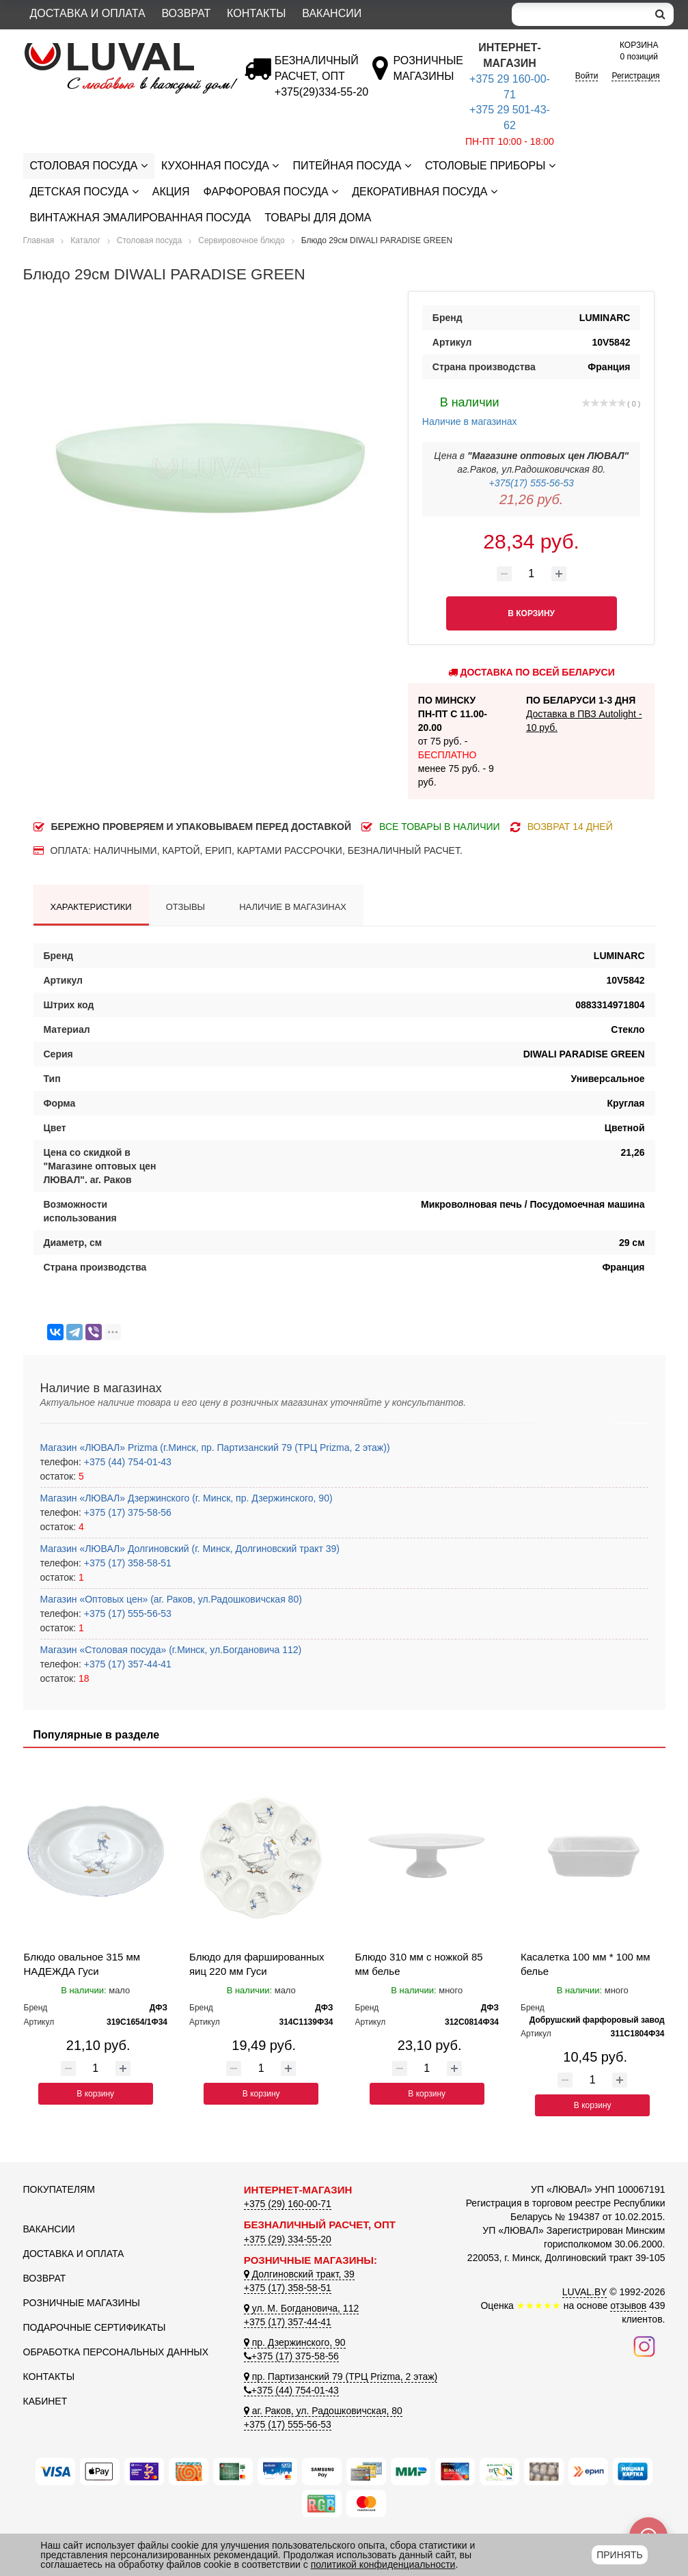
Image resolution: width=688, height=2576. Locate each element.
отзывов (628, 2305)
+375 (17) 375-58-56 (126, 1512)
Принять (619, 2554)
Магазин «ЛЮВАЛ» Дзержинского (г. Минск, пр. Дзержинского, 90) (186, 1498)
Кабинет (45, 2401)
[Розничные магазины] (427, 76)
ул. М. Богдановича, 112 (301, 2308)
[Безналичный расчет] (321, 92)
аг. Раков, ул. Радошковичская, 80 (323, 2410)
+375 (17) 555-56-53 (126, 1613)
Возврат (185, 13)
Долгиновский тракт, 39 (299, 2274)
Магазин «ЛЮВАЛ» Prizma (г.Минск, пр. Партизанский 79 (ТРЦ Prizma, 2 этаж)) (215, 1447)
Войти (586, 76)
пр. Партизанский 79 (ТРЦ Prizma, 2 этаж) (340, 2376)
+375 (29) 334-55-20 (287, 2239)
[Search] (579, 14)
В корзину (95, 2094)
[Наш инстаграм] (644, 2345)
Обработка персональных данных (116, 2351)
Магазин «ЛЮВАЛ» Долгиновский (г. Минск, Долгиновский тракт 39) (190, 1548)
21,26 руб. (531, 499)
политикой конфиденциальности (383, 2564)
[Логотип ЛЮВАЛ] (123, 48)
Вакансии (331, 13)
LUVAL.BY (584, 2291)
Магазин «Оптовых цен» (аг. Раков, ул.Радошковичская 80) (171, 1599)
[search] (660, 14)
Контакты (256, 13)
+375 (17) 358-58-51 (126, 1562)
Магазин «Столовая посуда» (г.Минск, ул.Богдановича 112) (171, 1649)
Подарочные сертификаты (94, 2327)
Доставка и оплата (88, 13)
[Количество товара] (531, 573)
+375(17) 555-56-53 (531, 482)
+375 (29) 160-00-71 (287, 2203)
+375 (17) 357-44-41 (126, 1664)
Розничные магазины (81, 2302)
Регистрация (635, 76)
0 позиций (639, 50)
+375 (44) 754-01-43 (126, 1461)
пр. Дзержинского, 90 (295, 2342)
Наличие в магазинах (469, 410)
